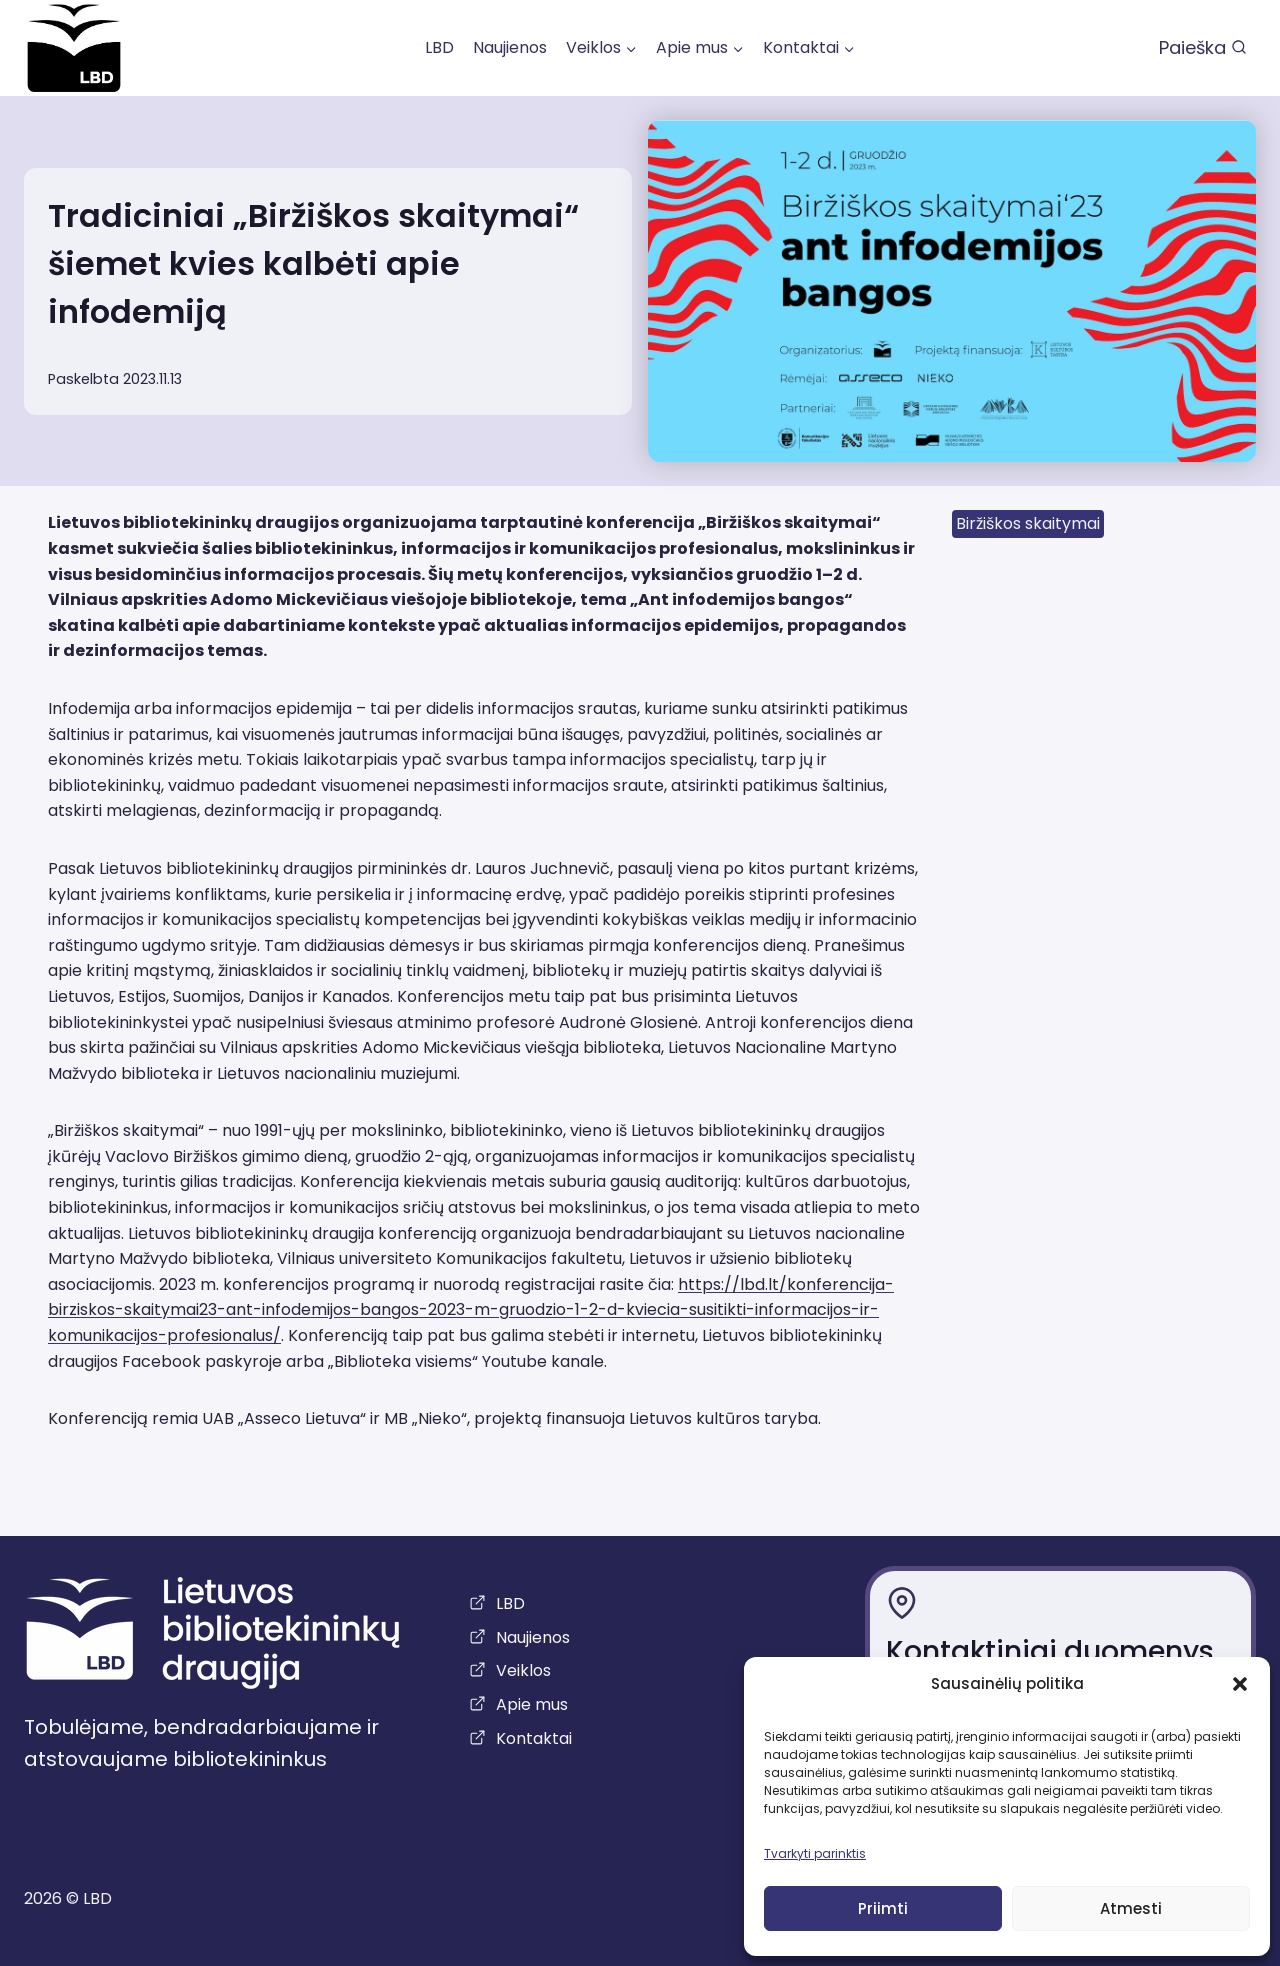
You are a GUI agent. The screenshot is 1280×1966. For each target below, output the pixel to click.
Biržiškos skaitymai (1028, 523)
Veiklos (523, 1670)
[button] (1240, 1684)
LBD (439, 47)
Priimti (883, 1908)
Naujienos (510, 47)
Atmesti (1131, 1908)
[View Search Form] (1203, 48)
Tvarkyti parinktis (815, 1853)
